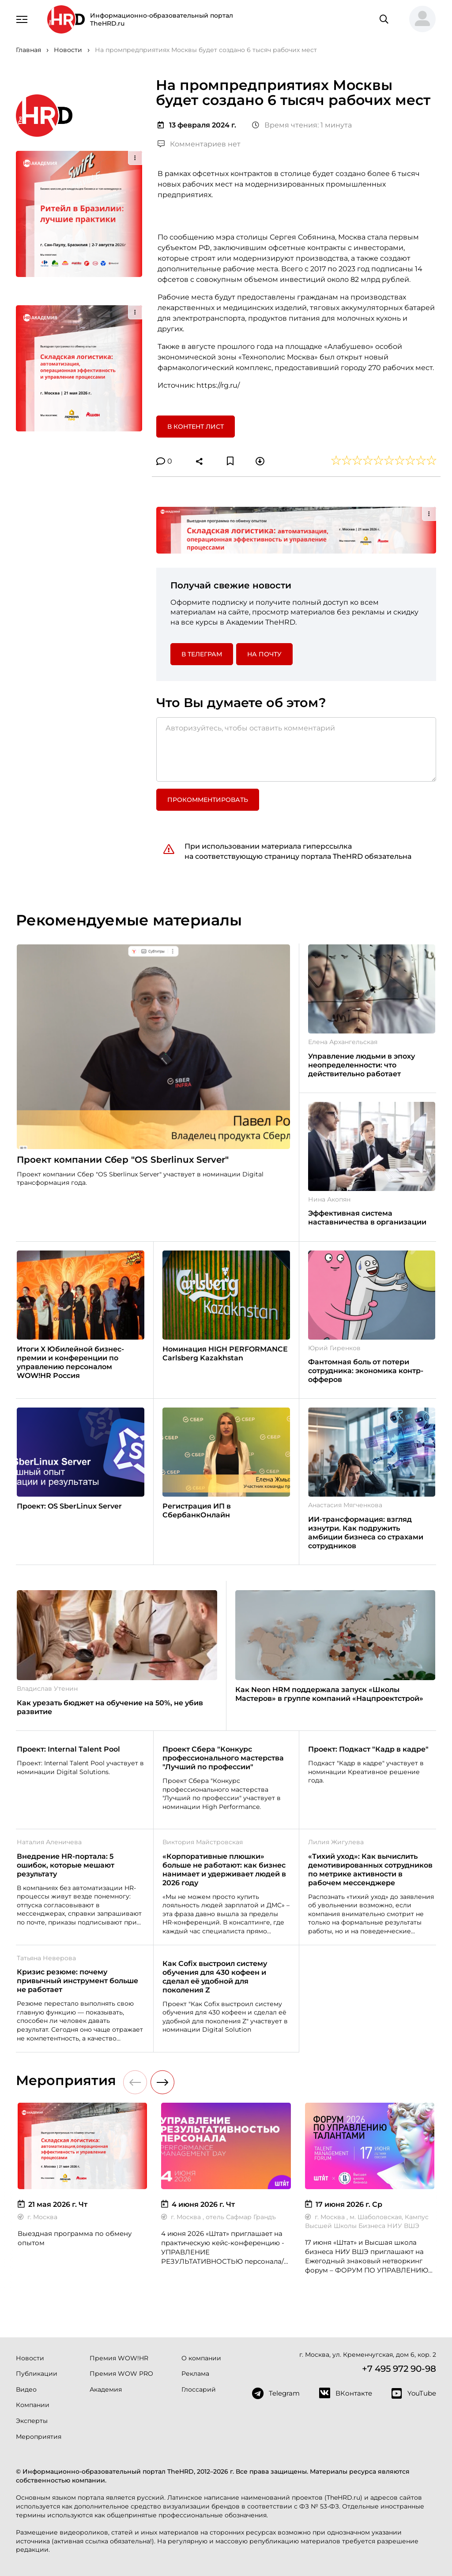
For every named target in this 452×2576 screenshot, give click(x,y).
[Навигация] (22, 18)
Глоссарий (198, 2389)
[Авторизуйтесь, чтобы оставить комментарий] (296, 749)
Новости (30, 2358)
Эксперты (32, 2421)
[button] (419, 19)
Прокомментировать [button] (207, 800)
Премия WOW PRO (121, 2374)
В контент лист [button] (195, 427)
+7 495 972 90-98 (399, 2368)
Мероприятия (38, 2437)
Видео (26, 2389)
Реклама (195, 2374)
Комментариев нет (199, 144)
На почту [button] (264, 654)
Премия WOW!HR (119, 2358)
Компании (32, 2405)
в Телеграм (201, 654)
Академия (106, 2389)
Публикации (36, 2374)
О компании (201, 2358)
